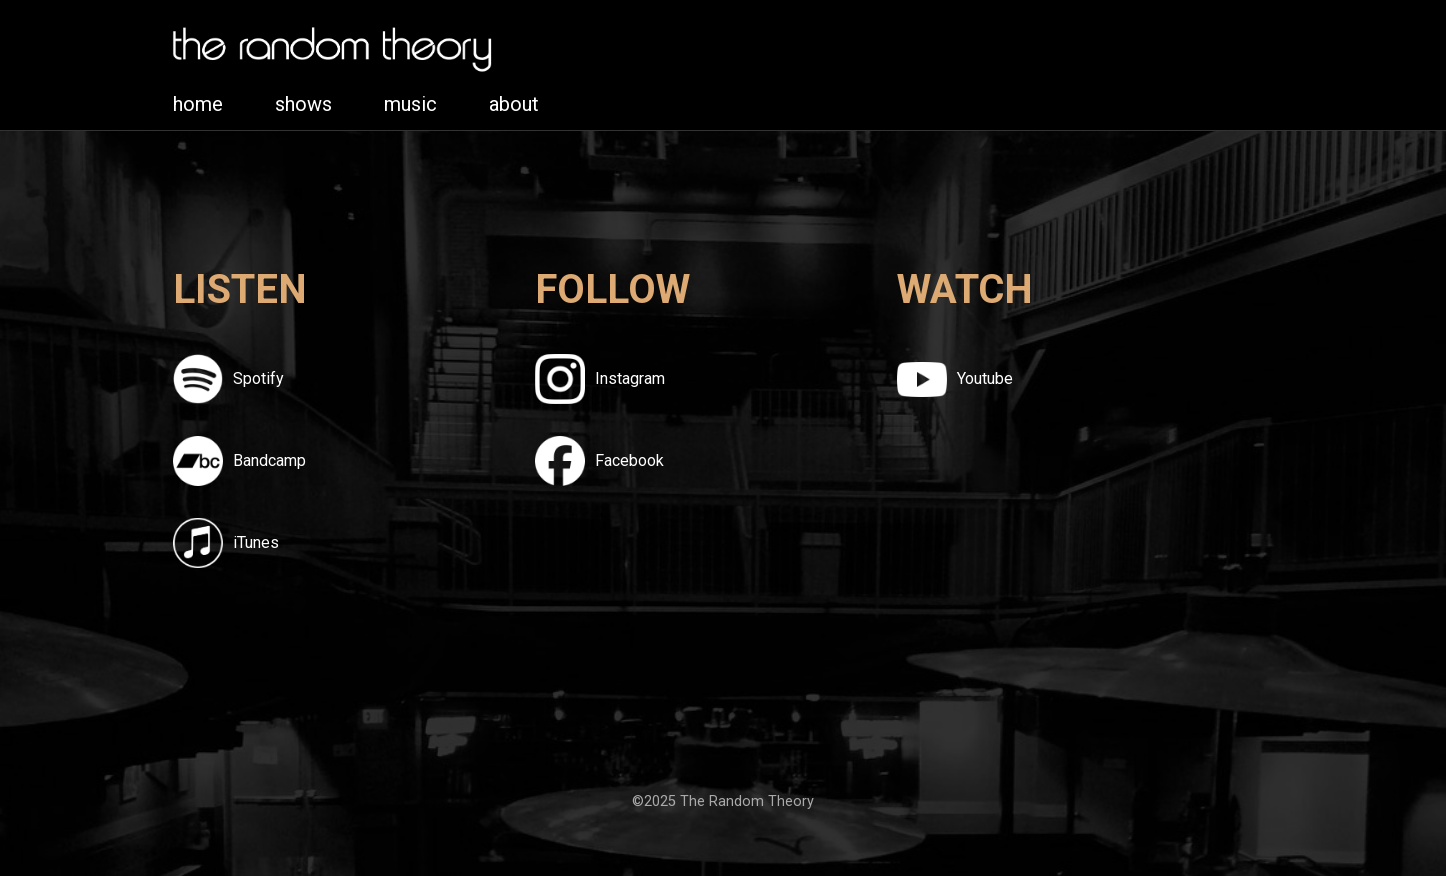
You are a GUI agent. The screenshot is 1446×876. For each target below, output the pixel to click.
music (410, 104)
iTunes (256, 542)
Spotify (258, 378)
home (198, 104)
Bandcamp (269, 460)
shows (303, 104)
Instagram (630, 378)
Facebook (629, 460)
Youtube (985, 378)
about (514, 104)
